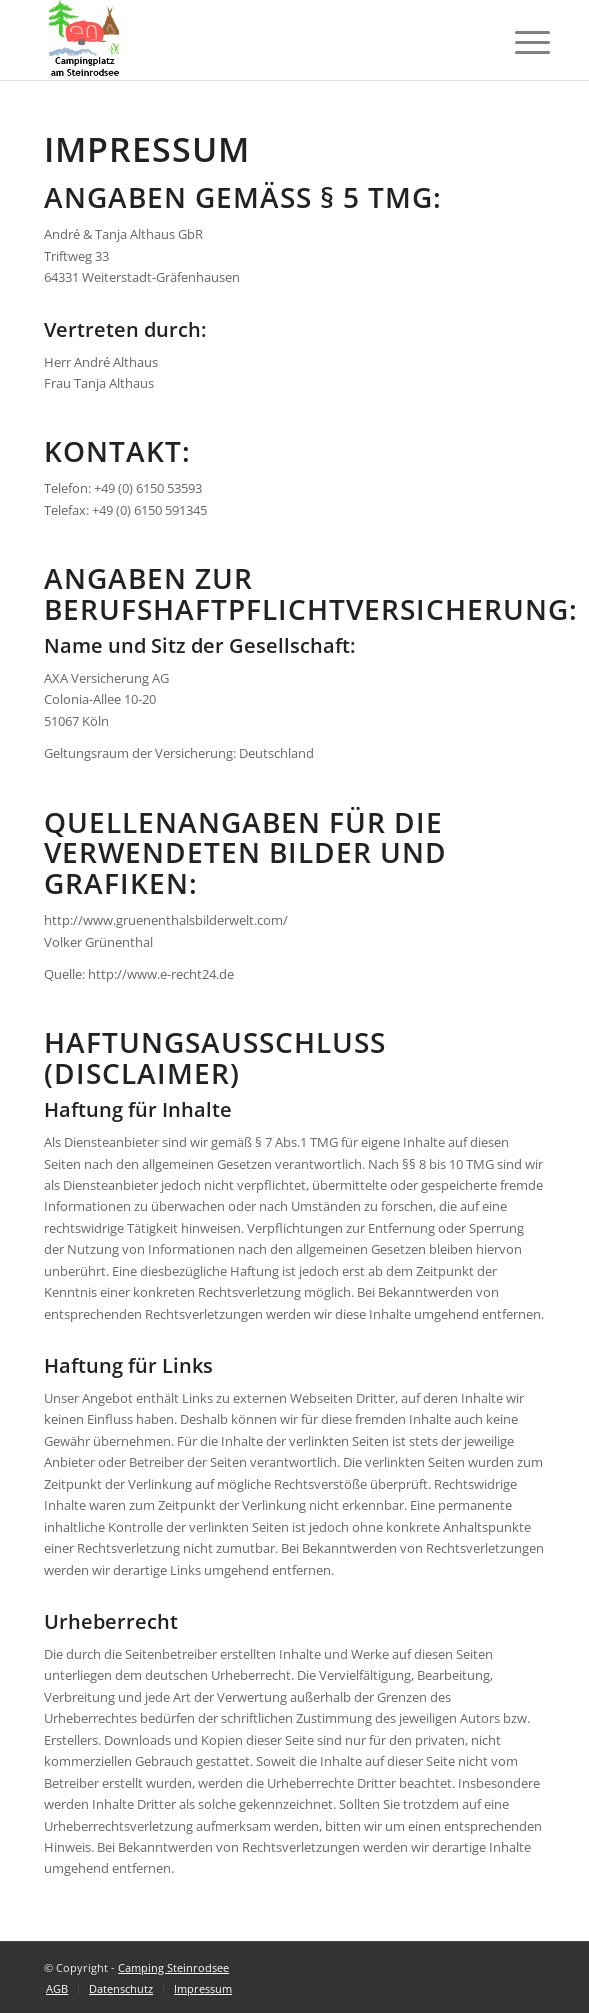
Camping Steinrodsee (173, 1967)
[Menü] (517, 42)
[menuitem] (57, 1989)
